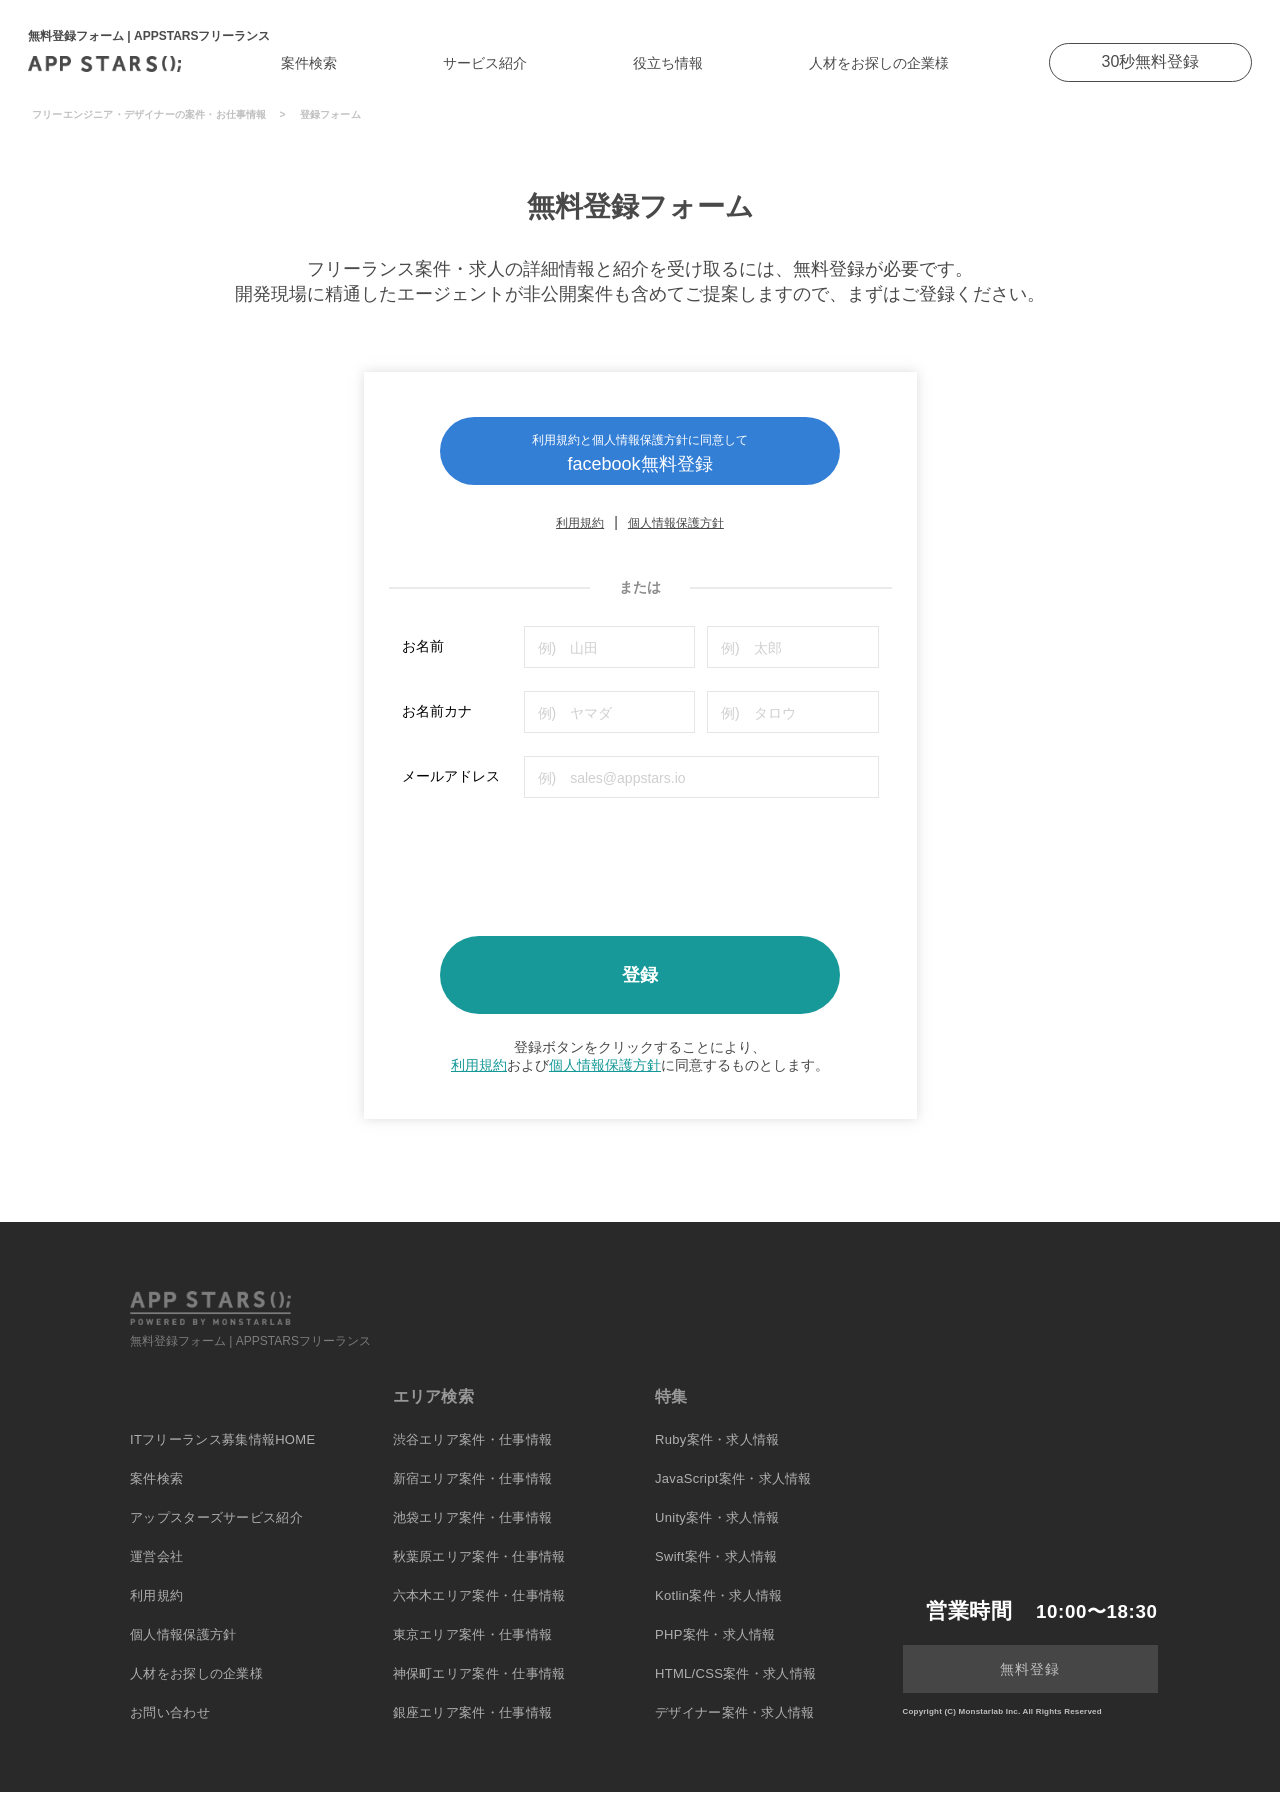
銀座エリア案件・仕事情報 (473, 1721)
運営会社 (156, 1565)
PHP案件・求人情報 (715, 1643)
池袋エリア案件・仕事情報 (473, 1526)
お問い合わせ (170, 1721)
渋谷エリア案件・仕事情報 (473, 1448)
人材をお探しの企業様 (879, 63)
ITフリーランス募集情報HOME (222, 1448)
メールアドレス (451, 786)
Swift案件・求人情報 (716, 1565)
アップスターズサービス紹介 (216, 1526)
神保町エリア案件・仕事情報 (479, 1682)
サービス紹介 (485, 63)
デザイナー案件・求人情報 (735, 1721)
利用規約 (580, 533)
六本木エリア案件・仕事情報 (479, 1604)
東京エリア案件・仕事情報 (473, 1643)
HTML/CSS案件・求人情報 (735, 1682)
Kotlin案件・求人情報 (718, 1604)
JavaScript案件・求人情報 (733, 1487)
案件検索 (309, 63)
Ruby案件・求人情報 (717, 1448)
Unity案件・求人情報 (717, 1526)
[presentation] (554, 870)
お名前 (423, 656)
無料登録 (1030, 1678)
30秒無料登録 (1151, 61)
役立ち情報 (668, 63)
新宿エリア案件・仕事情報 (473, 1487)
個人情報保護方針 (676, 533)
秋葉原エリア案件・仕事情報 (479, 1565)
